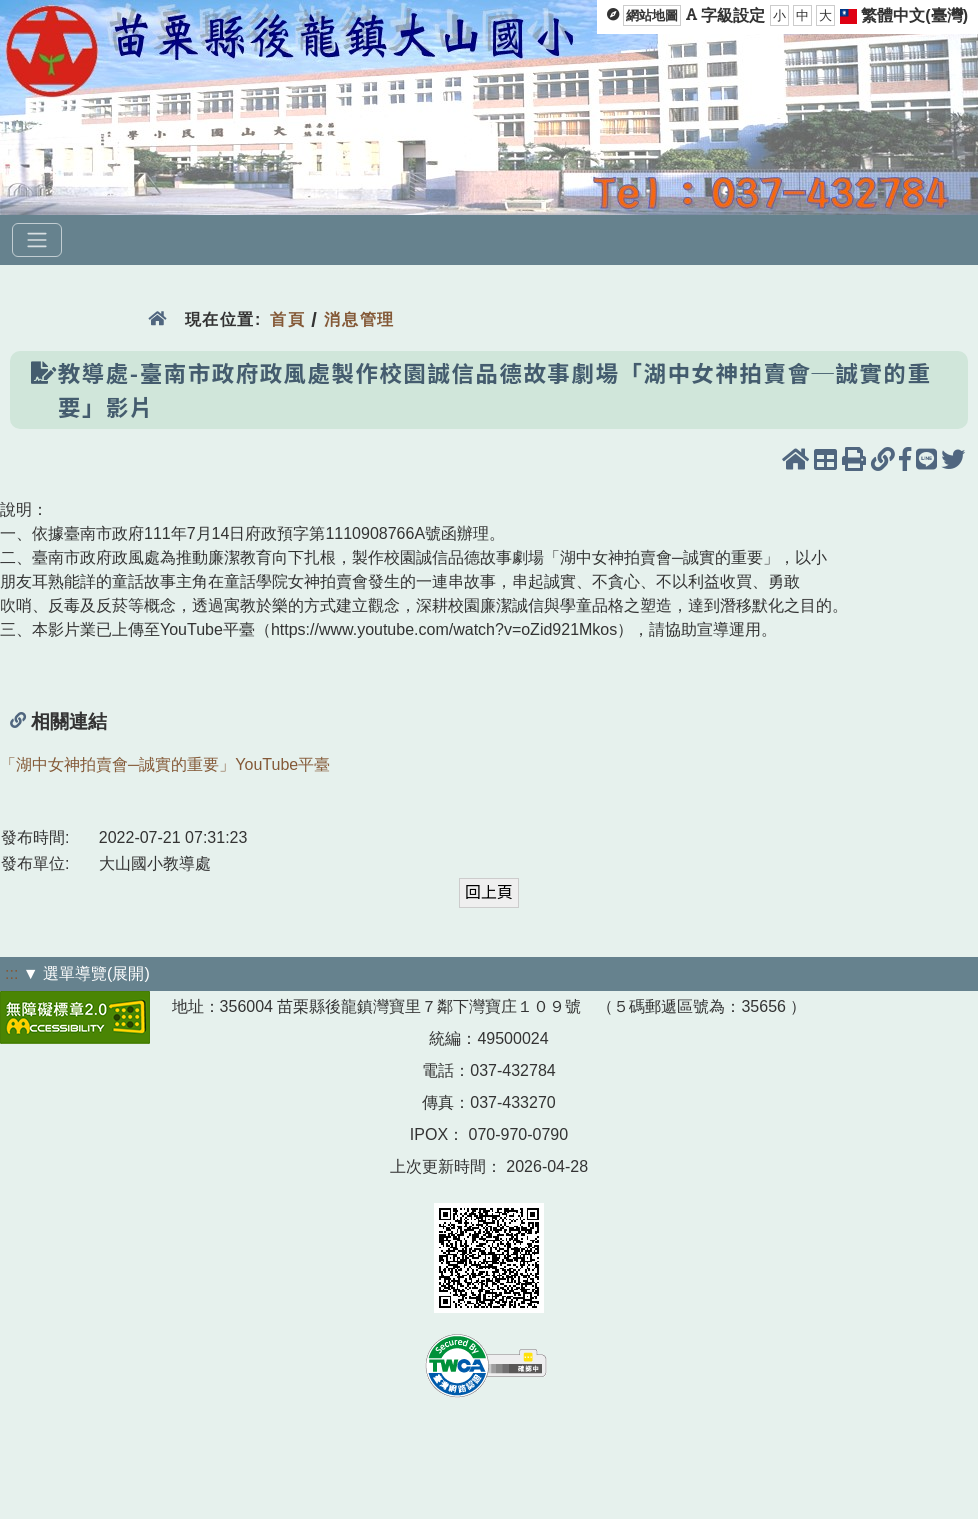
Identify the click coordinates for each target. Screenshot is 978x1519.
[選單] (37, 240)
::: (11, 973)
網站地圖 (652, 15)
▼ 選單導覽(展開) (86, 973)
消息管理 (359, 319)
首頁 (287, 319)
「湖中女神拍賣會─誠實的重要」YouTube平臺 (165, 764)
